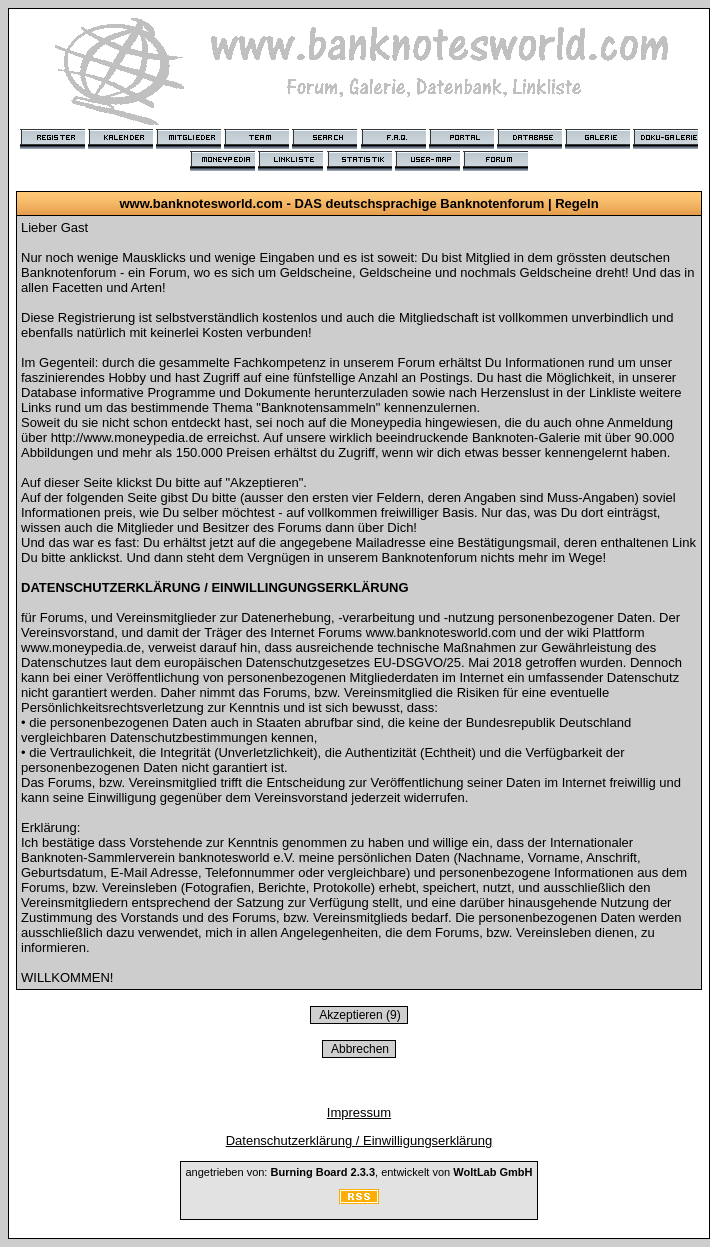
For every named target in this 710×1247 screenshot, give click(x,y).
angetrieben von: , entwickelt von (358, 1172)
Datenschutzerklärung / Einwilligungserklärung (359, 1140)
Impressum (359, 1112)
